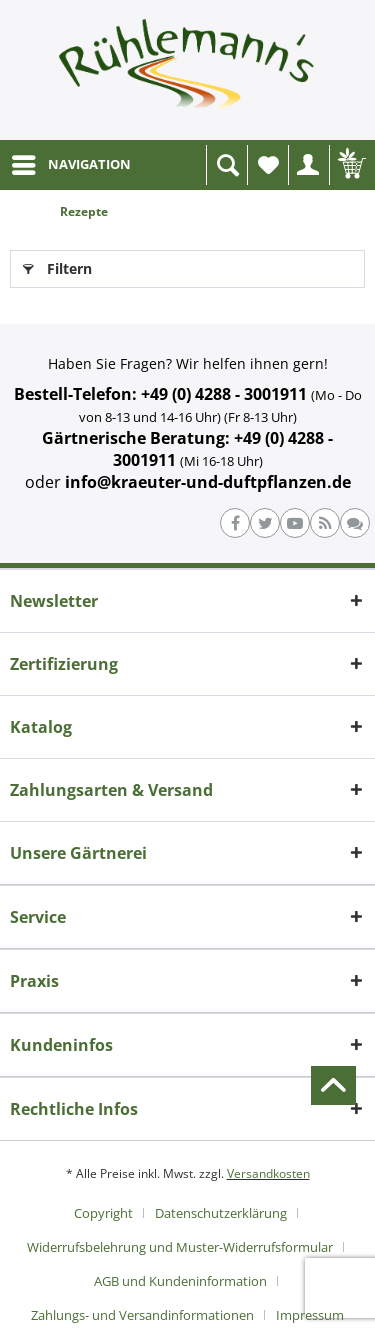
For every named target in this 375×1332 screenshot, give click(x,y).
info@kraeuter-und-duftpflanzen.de (208, 482)
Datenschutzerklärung (221, 1213)
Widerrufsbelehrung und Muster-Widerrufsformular (180, 1247)
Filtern (57, 265)
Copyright (103, 1213)
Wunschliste (273, 170)
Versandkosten (268, 1173)
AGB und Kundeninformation (180, 1281)
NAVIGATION (71, 161)
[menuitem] (70, 165)
